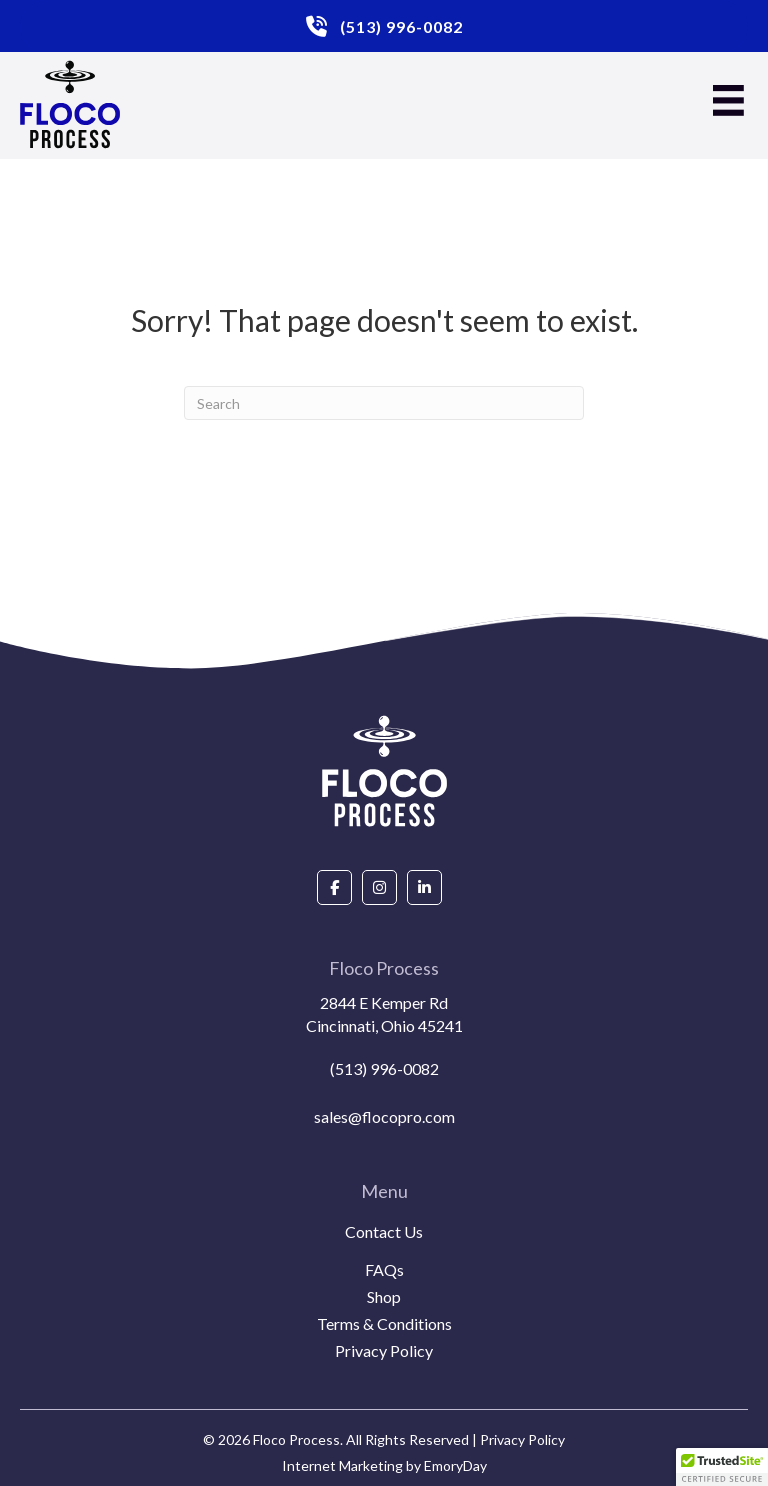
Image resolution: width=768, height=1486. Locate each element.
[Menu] (728, 100)
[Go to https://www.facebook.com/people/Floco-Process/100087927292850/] (334, 887)
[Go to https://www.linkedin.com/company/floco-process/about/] (424, 887)
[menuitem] (384, 1256)
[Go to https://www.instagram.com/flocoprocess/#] (379, 887)
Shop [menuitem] (384, 1297)
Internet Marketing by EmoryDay (384, 1465)
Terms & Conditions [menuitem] (384, 1324)
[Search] (384, 403)
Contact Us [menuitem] (384, 1232)
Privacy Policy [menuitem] (384, 1351)
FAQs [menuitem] (384, 1270)
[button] (722, 1467)
